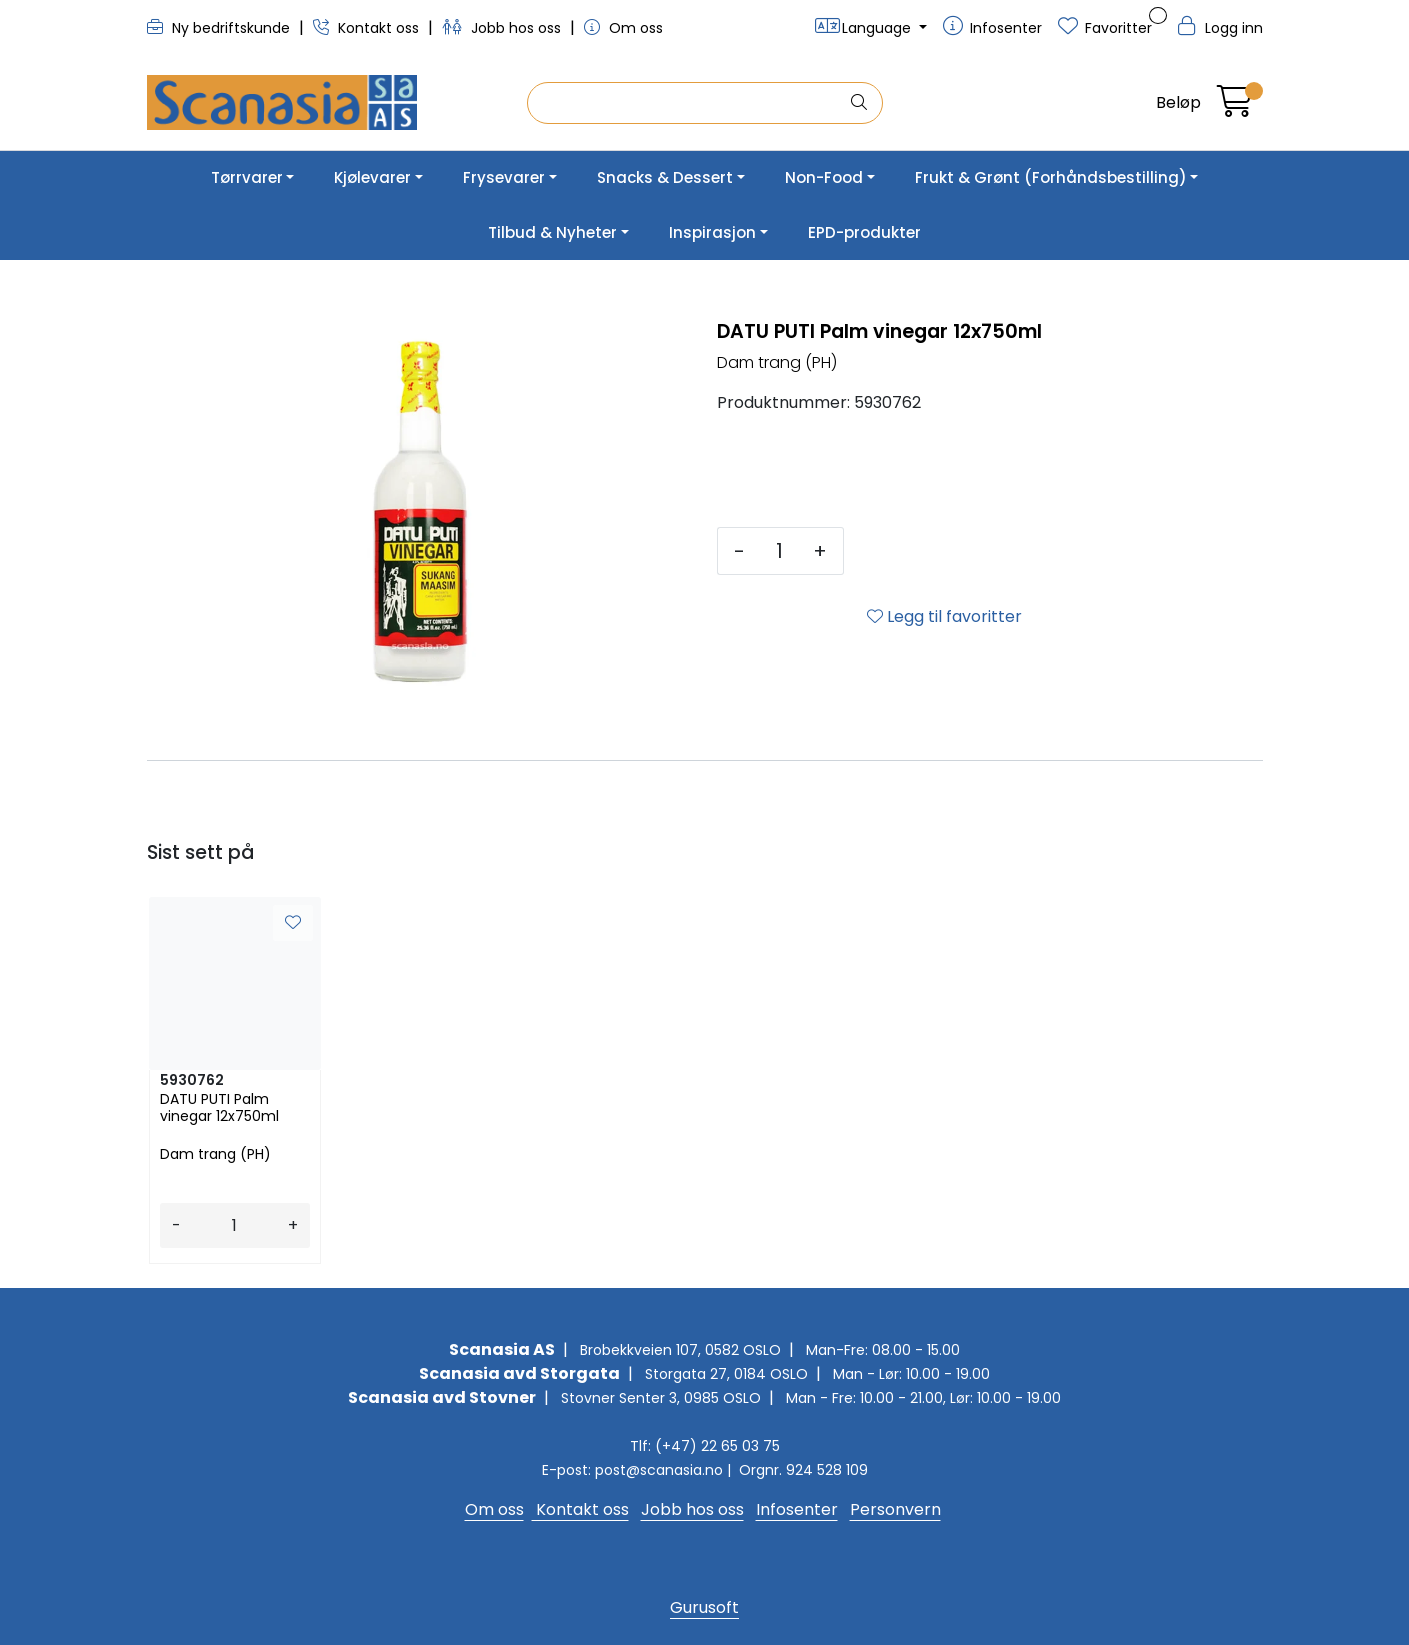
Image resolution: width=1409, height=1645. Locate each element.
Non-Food (824, 177)
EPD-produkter (864, 232)
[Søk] (687, 103)
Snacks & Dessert (665, 177)
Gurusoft (704, 1607)
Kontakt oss (368, 28)
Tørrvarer (247, 177)
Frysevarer (504, 177)
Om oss (623, 28)
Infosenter (797, 1509)
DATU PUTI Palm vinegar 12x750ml (219, 1108)
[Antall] (779, 551)
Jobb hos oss (503, 28)
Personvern (895, 1509)
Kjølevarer (372, 177)
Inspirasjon (712, 232)
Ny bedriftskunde (220, 28)
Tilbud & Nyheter (552, 232)
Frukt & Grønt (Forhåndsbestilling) (1051, 177)
